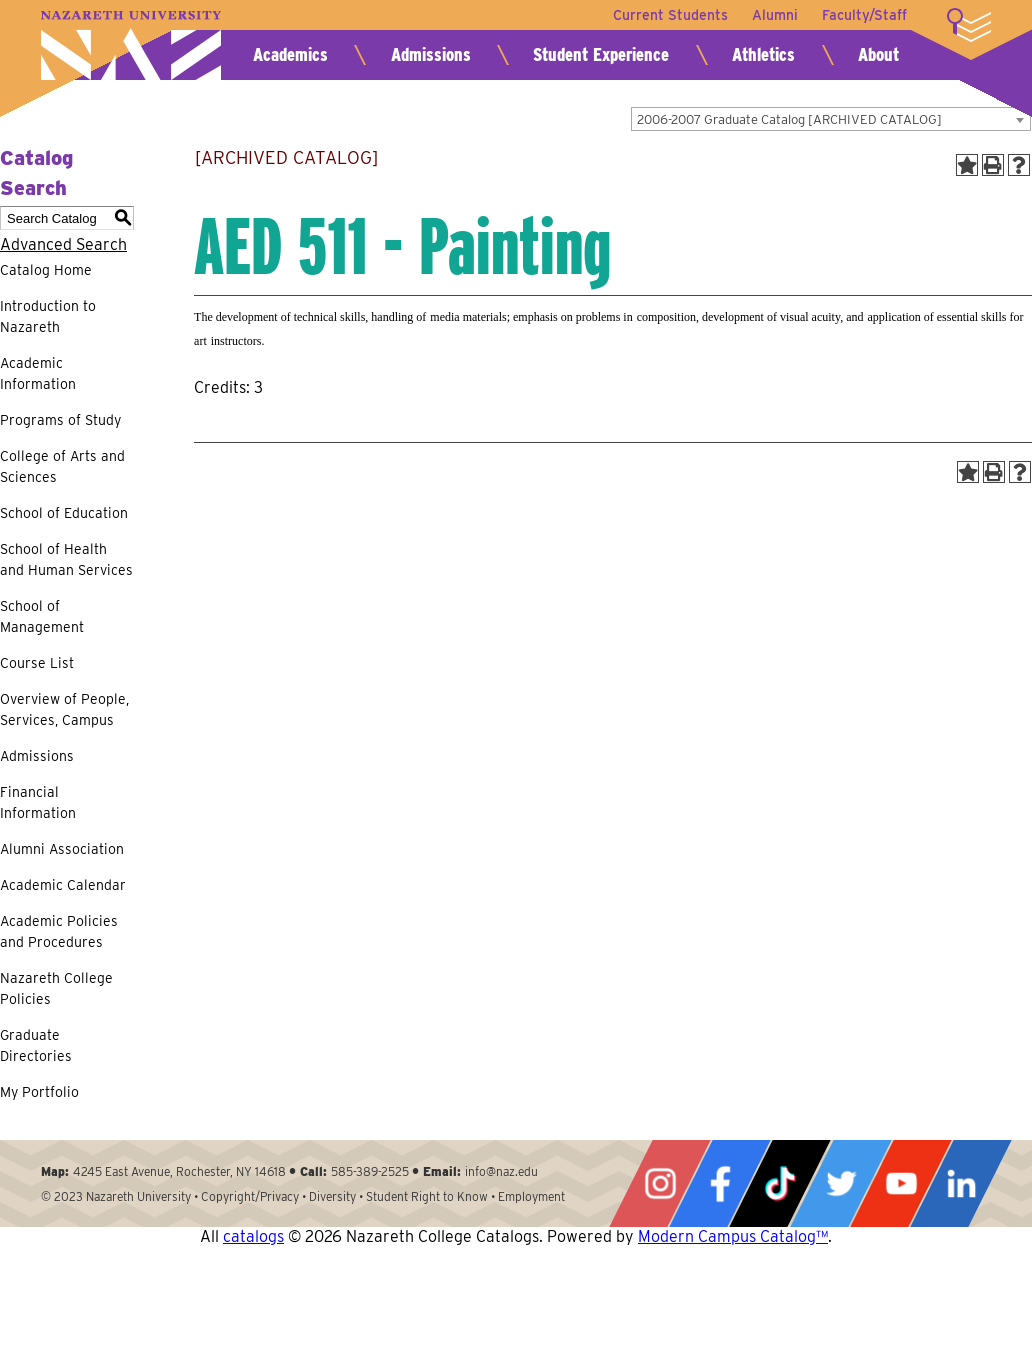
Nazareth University (131, 45)
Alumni (775, 15)
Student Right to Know (427, 1196)
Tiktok (780, 1183)
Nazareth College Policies (56, 988)
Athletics (763, 54)
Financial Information (38, 802)
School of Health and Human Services (66, 559)
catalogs (253, 1236)
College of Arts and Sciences (62, 466)
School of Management (42, 616)
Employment (531, 1196)
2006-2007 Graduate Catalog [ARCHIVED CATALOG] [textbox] (789, 119)
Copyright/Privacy (250, 1196)
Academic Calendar (63, 885)
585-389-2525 (370, 1171)
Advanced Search (63, 244)
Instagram (660, 1183)
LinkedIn (961, 1183)
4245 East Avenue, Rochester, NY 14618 (179, 1171)
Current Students (670, 15)
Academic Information (38, 373)
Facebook (720, 1183)
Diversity (332, 1196)
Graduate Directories (36, 1045)
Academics (290, 54)
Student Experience (601, 54)
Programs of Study (60, 420)
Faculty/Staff (864, 15)
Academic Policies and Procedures (59, 931)
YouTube (901, 1183)
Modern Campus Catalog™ (733, 1236)
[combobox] (831, 119)
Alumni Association (62, 849)
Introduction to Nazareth (48, 316)
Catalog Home (46, 270)
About (878, 54)
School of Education (64, 513)
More (969, 25)
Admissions (431, 54)
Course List (37, 663)
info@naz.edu (501, 1171)
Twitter (841, 1183)
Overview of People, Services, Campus (64, 709)
